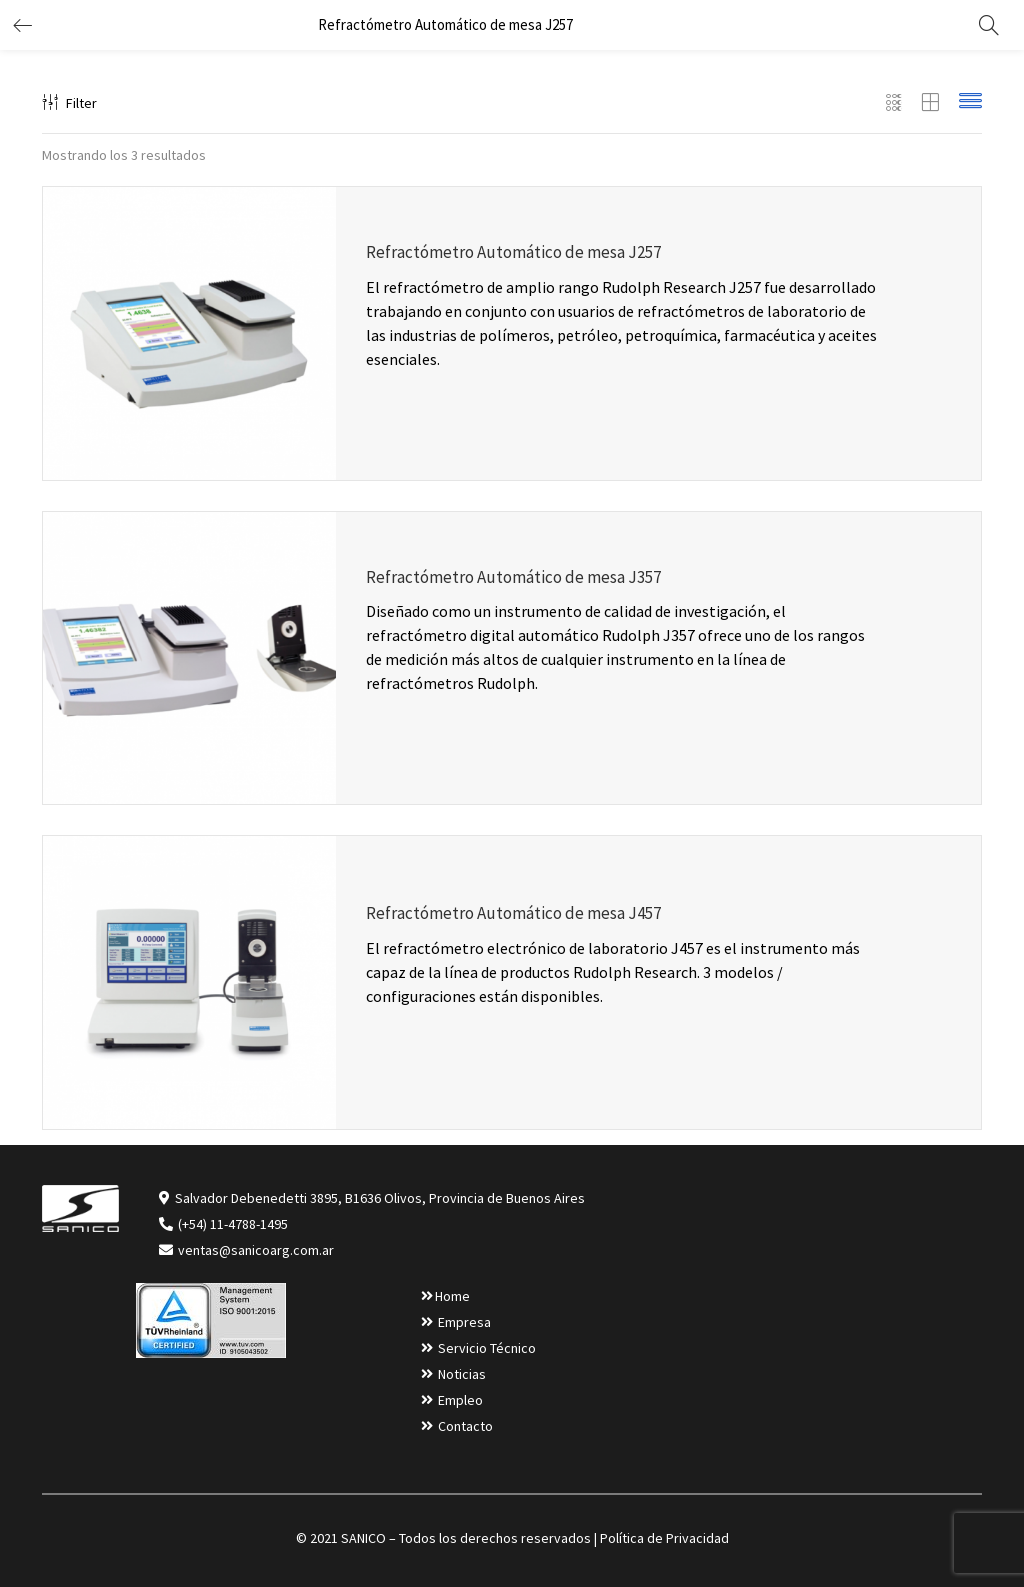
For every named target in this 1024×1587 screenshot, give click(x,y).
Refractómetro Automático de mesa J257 (513, 252)
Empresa (464, 1322)
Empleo (460, 1400)
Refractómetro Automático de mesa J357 (513, 577)
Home (452, 1296)
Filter (69, 103)
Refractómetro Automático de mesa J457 (513, 913)
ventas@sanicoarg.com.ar (254, 1250)
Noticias (462, 1374)
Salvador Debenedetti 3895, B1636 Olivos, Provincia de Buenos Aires (380, 1198)
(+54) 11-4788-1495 (233, 1224)
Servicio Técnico (487, 1348)
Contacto (465, 1426)
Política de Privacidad (664, 1538)
